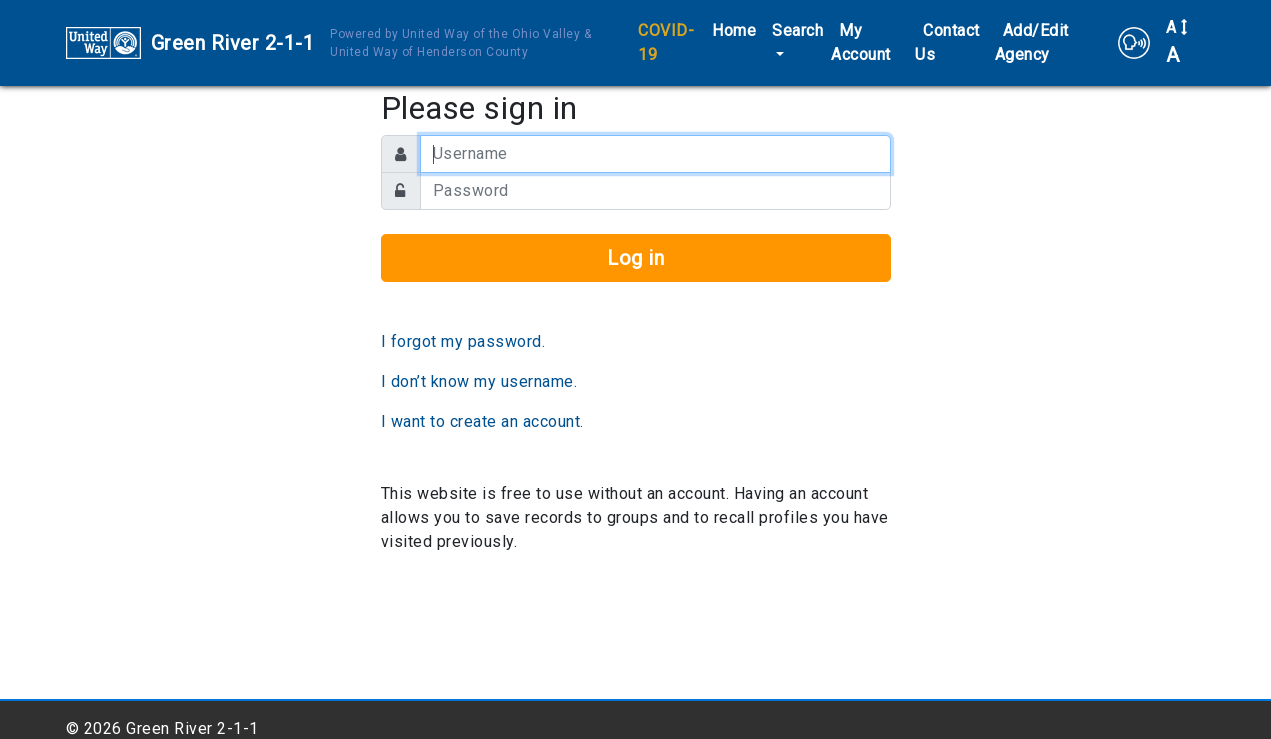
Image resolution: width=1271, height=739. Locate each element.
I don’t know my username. (479, 381)
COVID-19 (666, 42)
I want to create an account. (482, 421)
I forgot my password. (463, 341)
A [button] (1177, 42)
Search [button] (797, 30)
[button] (1134, 43)
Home (734, 30)
